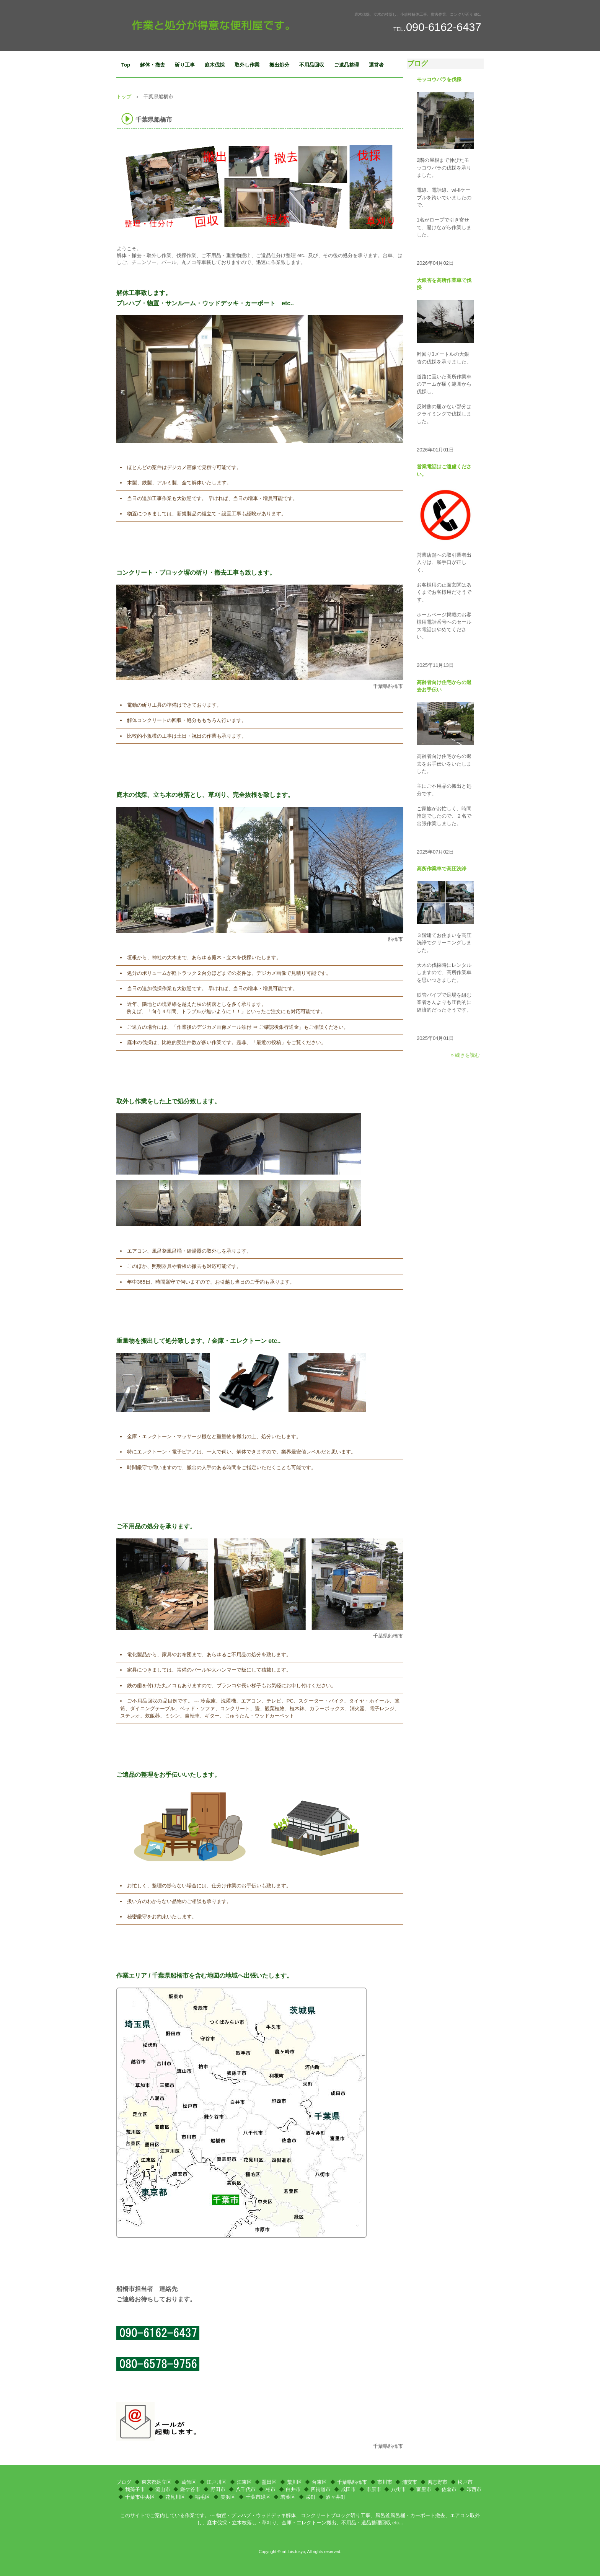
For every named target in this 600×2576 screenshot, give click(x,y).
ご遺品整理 (346, 65)
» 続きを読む (465, 1055)
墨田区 (269, 2482)
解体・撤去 (152, 65)
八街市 (398, 2489)
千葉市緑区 (258, 2497)
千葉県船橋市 (352, 2482)
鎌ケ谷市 (190, 2489)
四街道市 (321, 2489)
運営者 (376, 65)
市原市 (373, 2489)
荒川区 (294, 2482)
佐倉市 (449, 2489)
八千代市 (246, 2489)
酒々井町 (336, 2497)
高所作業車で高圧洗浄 (441, 869)
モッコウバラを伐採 (439, 79)
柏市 (271, 2489)
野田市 (217, 2489)
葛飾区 (188, 2482)
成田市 (348, 2489)
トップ (123, 96)
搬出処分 (279, 65)
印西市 (473, 2489)
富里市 (423, 2489)
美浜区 (227, 2497)
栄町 (311, 2497)
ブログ (417, 63)
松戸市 (465, 2482)
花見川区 (175, 2497)
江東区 (244, 2482)
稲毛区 (202, 2497)
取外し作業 (247, 65)
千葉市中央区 (140, 2497)
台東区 (319, 2482)
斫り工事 (185, 65)
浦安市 (409, 2482)
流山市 (162, 2489)
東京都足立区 (156, 2482)
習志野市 (437, 2482)
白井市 (293, 2489)
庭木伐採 (215, 65)
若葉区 (287, 2497)
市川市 (384, 2482)
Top (125, 65)
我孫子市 (135, 2489)
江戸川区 (217, 2482)
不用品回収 (311, 65)
